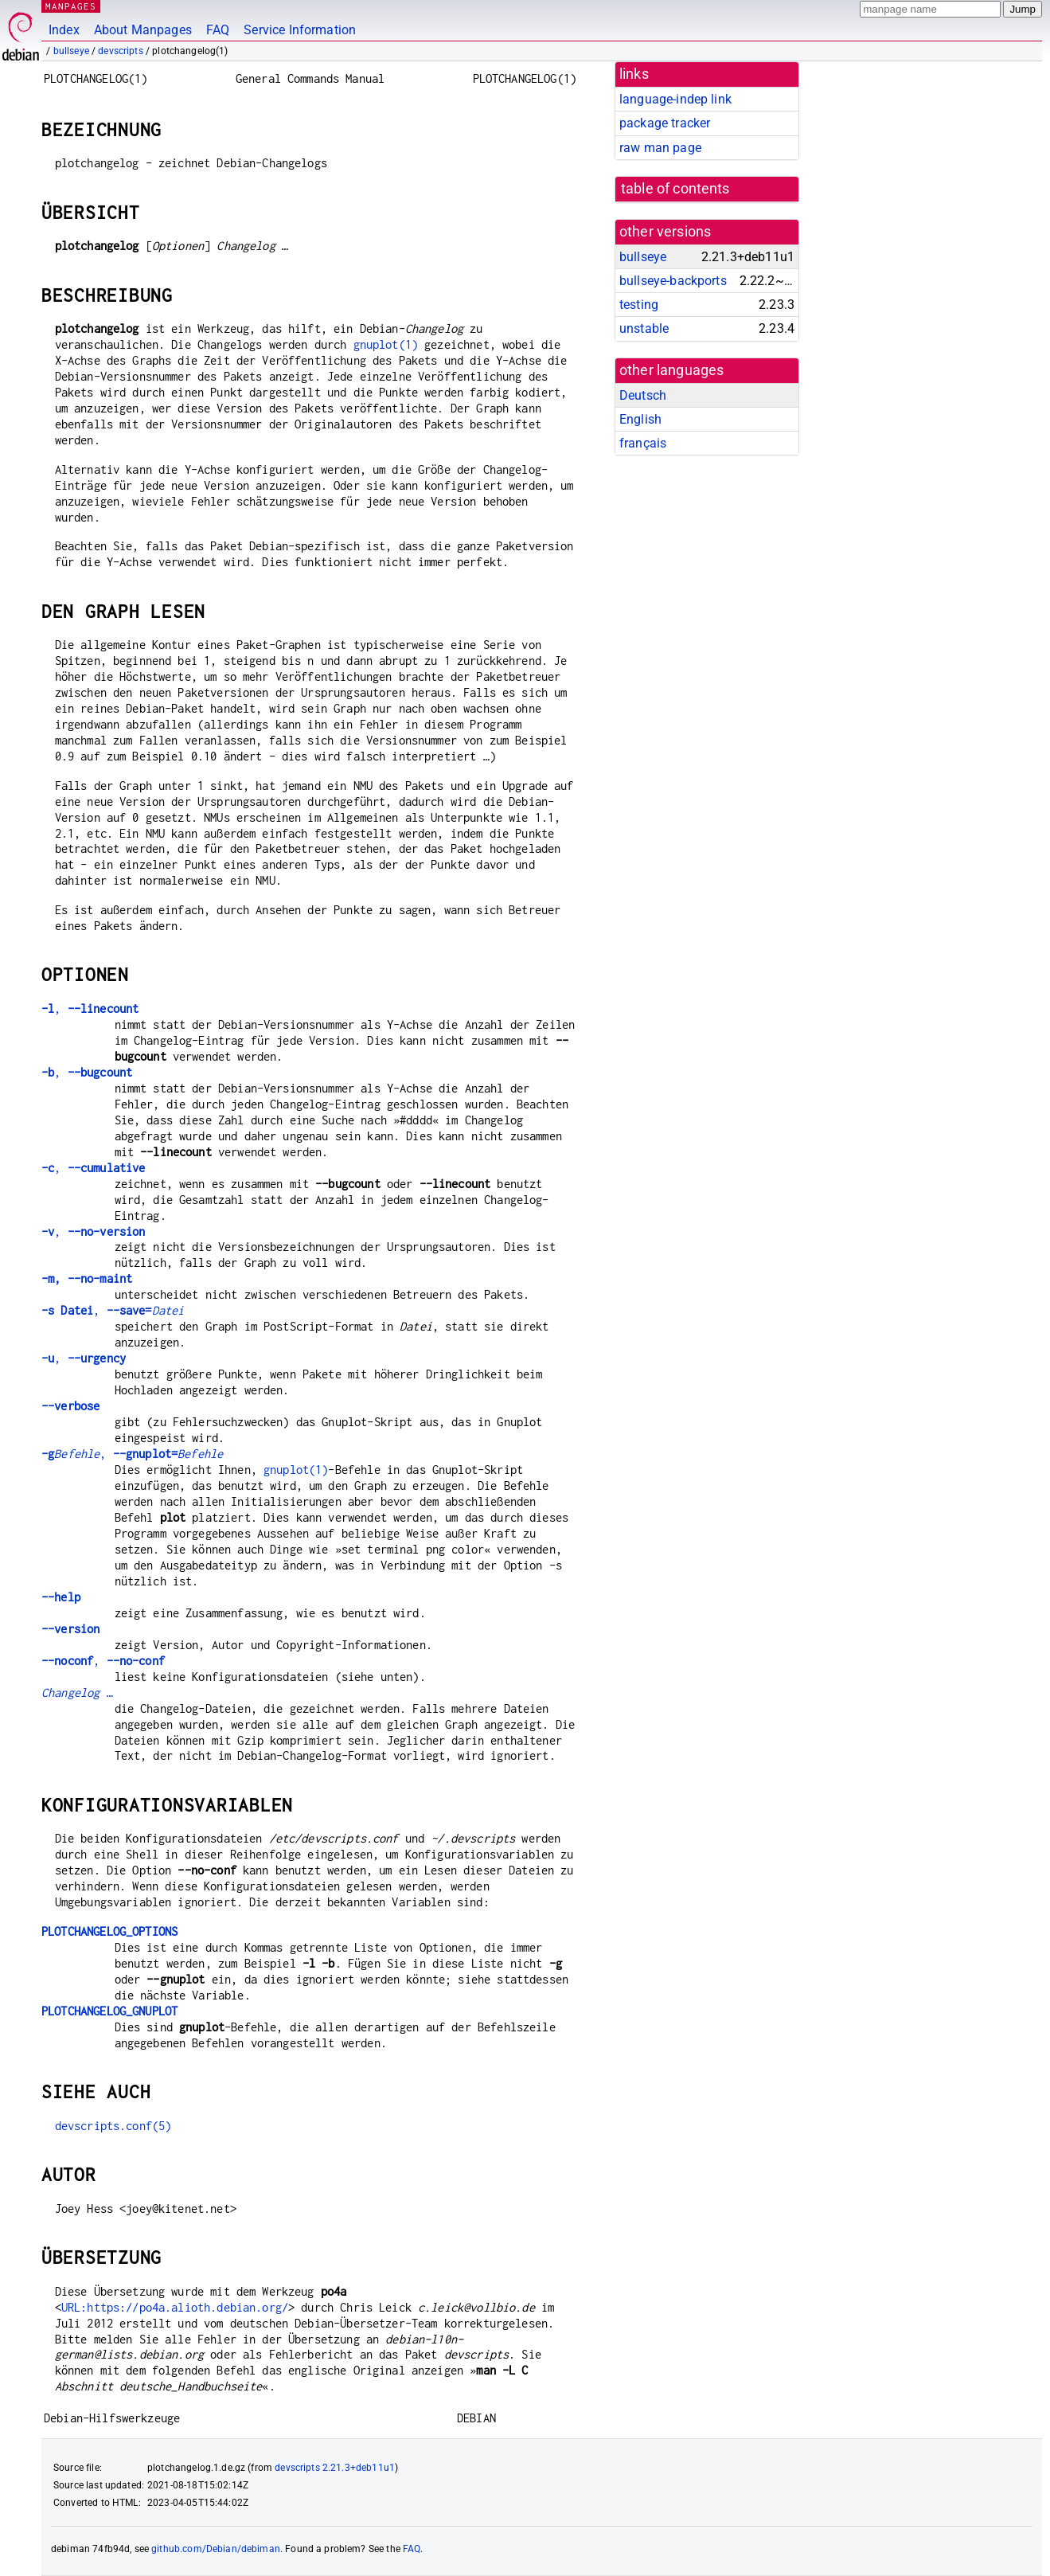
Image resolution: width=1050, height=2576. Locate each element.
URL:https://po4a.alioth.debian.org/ (174, 2307)
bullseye (71, 51)
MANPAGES (70, 6)
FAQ (217, 29)
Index (64, 29)
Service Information (300, 29)
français (642, 443)
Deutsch (642, 395)
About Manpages (143, 29)
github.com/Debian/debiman (215, 2549)
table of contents (675, 189)
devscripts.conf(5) (113, 2125)
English (640, 419)
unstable (644, 328)
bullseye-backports (673, 280)
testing (638, 304)
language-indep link (675, 99)
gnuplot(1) (386, 344)
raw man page (660, 147)
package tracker (664, 123)
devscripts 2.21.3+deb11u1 (335, 2467)
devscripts (120, 51)
